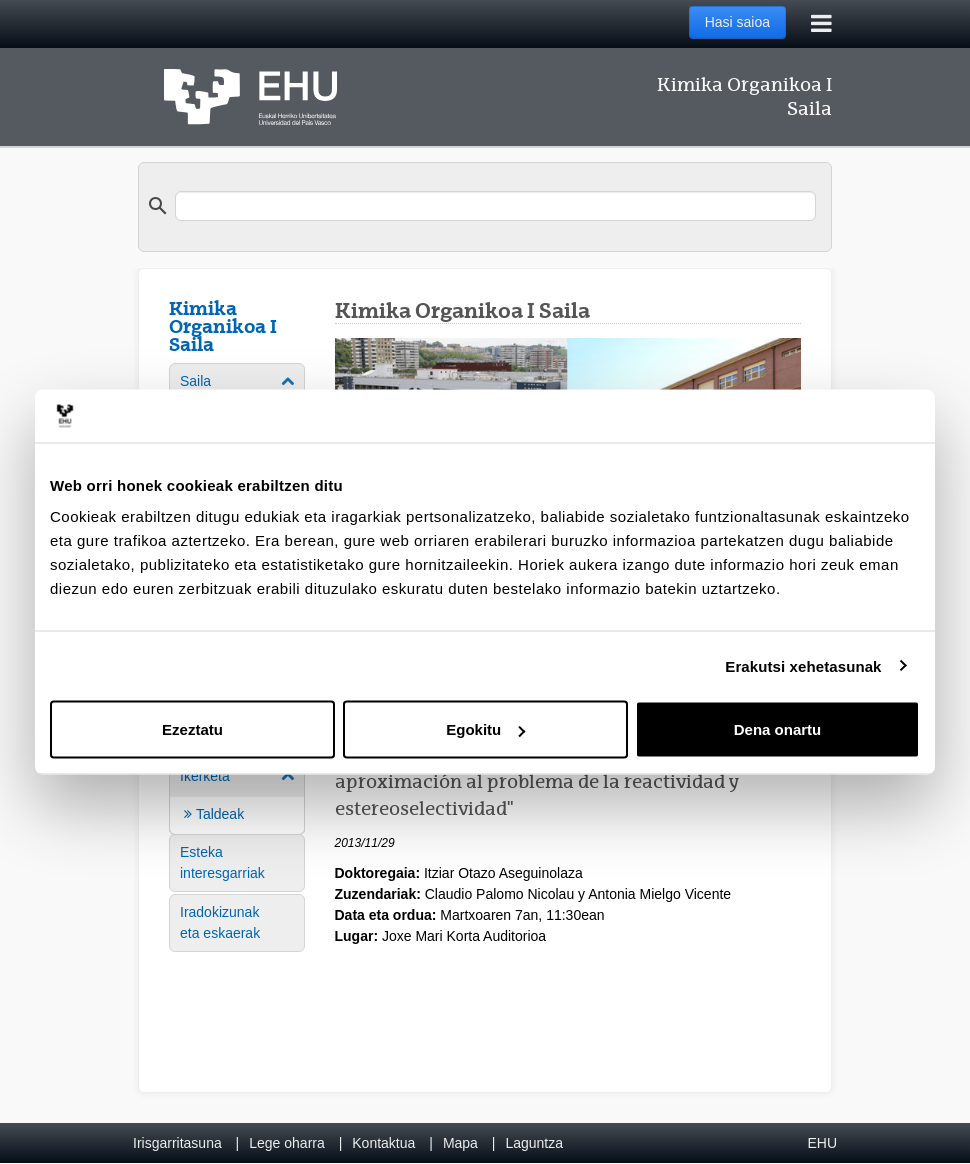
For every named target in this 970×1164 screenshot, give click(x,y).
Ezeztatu (192, 729)
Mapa (460, 1143)
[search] (495, 206)
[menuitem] (237, 795)
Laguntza (534, 1143)
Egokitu (485, 729)
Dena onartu (778, 729)
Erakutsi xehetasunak (803, 665)
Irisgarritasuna (177, 1143)
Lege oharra (287, 1143)
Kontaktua (383, 1143)
